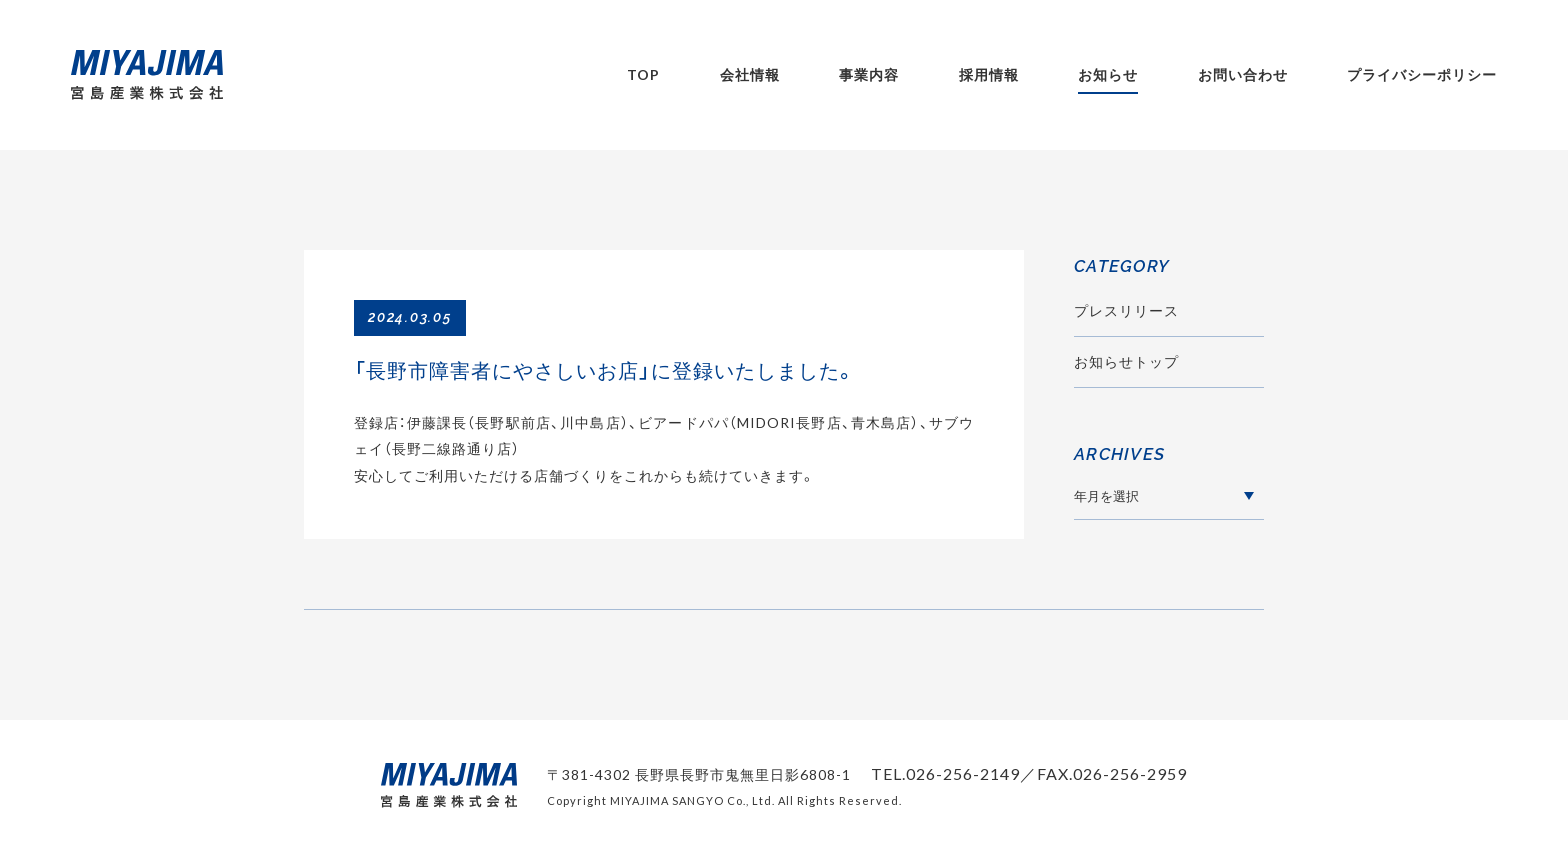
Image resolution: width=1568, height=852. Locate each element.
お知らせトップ (1126, 361)
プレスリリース (1126, 310)
